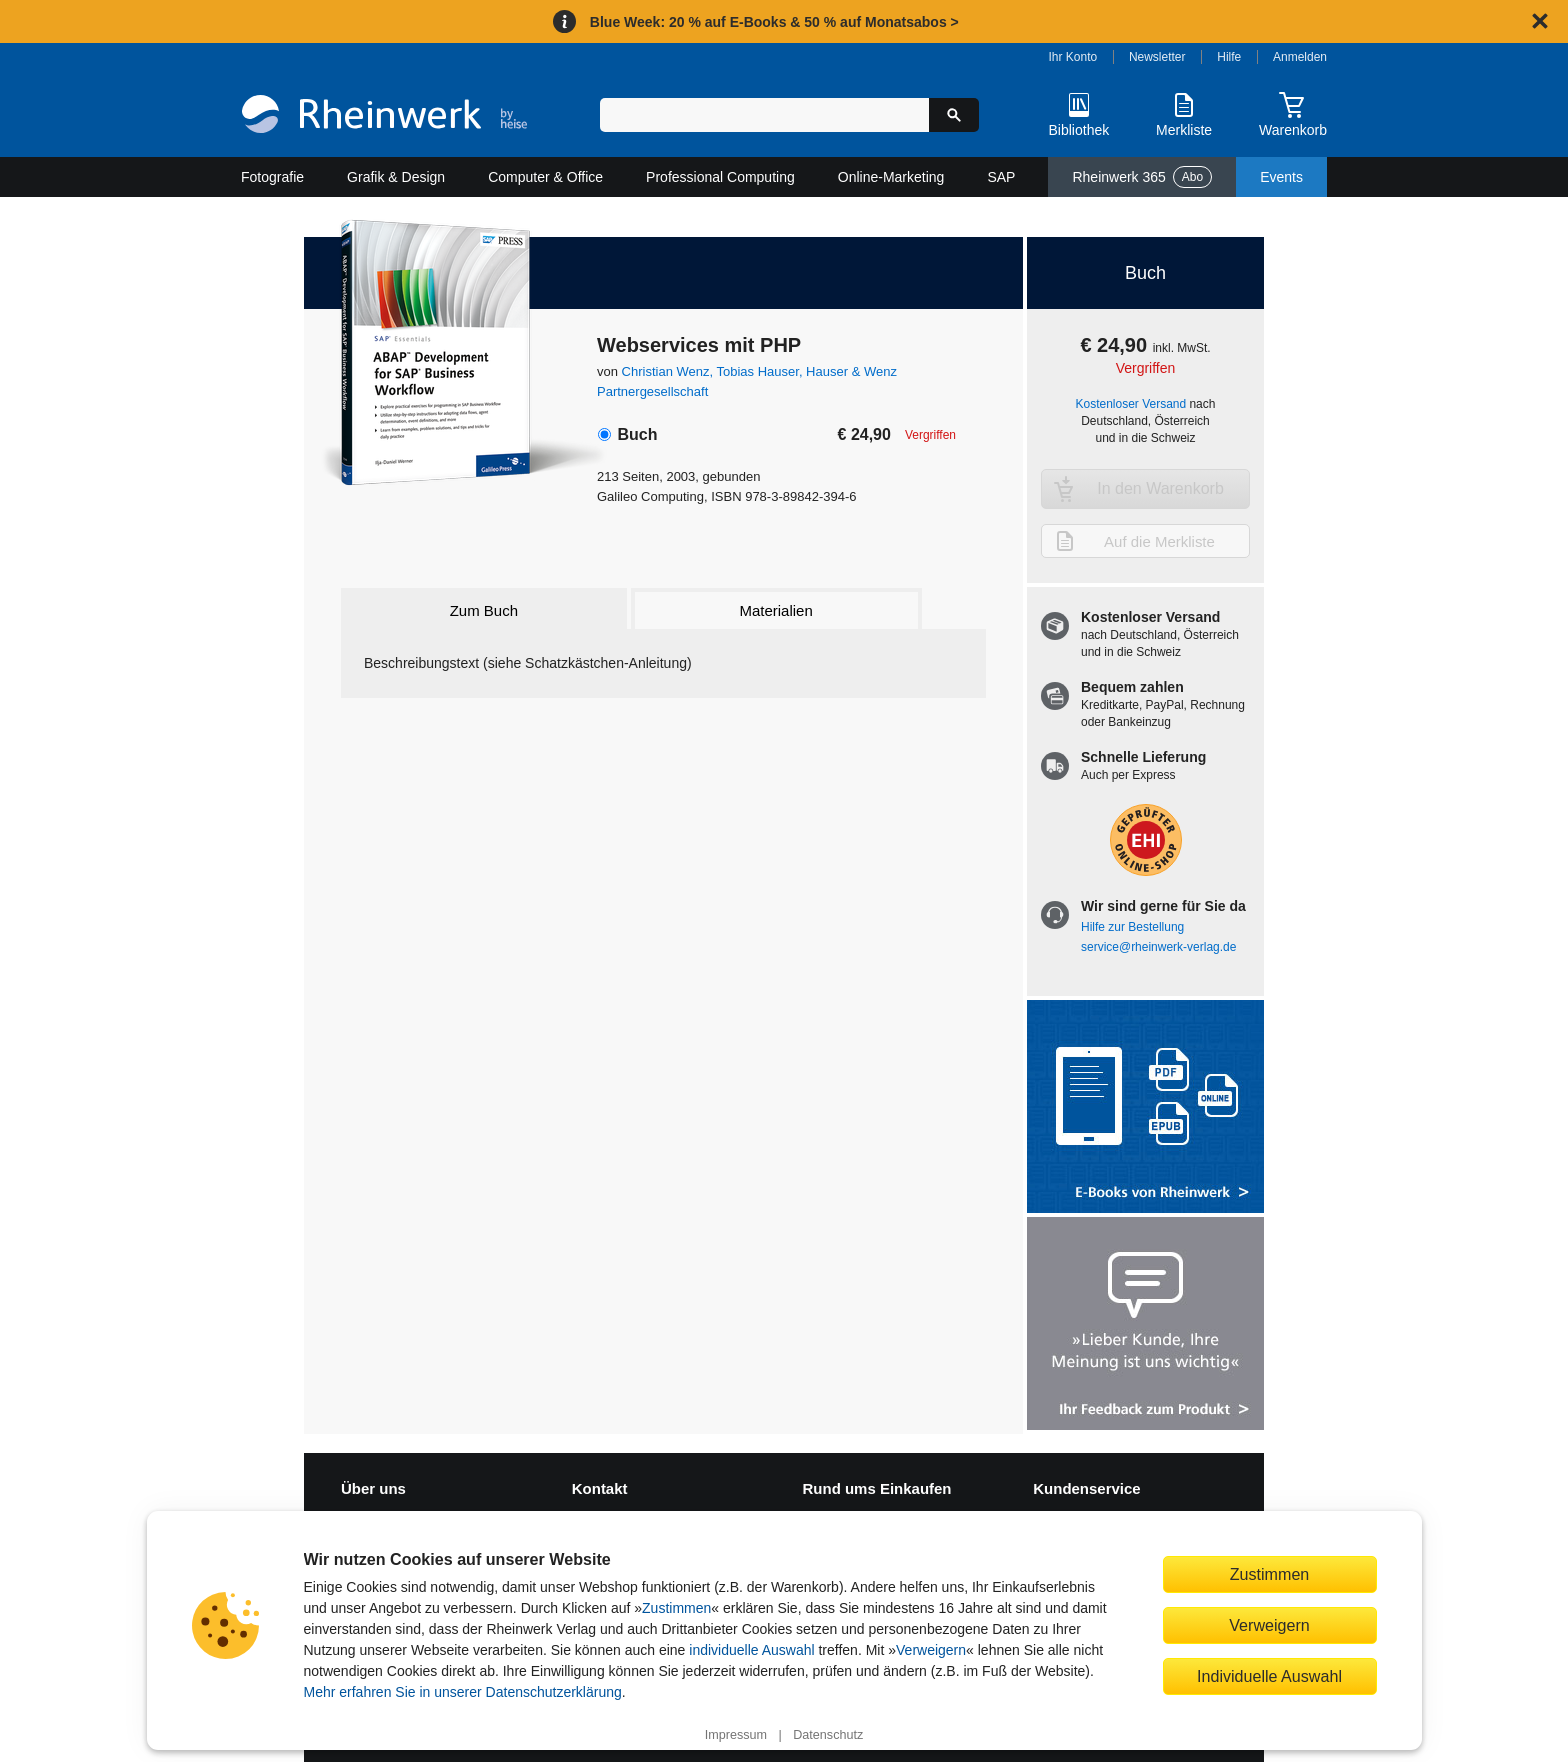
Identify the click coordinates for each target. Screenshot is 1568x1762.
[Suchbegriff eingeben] (764, 115)
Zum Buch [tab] (484, 610)
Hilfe (1229, 57)
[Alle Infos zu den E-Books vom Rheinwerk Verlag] (1145, 1108)
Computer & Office (545, 177)
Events (1281, 177)
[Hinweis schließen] (1540, 21)
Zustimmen (676, 1608)
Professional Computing (720, 177)
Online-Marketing (891, 177)
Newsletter (1157, 57)
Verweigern (931, 1650)
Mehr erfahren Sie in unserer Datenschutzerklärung (463, 1692)
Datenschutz (828, 1735)
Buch (637, 434)
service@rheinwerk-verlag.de (1158, 947)
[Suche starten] (954, 115)
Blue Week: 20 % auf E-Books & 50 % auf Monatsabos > (774, 22)
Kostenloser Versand (1131, 404)
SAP (1001, 177)
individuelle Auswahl (751, 1650)
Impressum (736, 1735)
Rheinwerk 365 (1142, 177)
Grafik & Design (396, 177)
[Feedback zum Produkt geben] (1145, 1325)
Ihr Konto (1073, 57)
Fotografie (272, 177)
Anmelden (1300, 57)
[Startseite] (384, 116)
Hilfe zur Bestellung (1132, 927)
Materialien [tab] (775, 610)
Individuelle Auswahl (1269, 1676)
